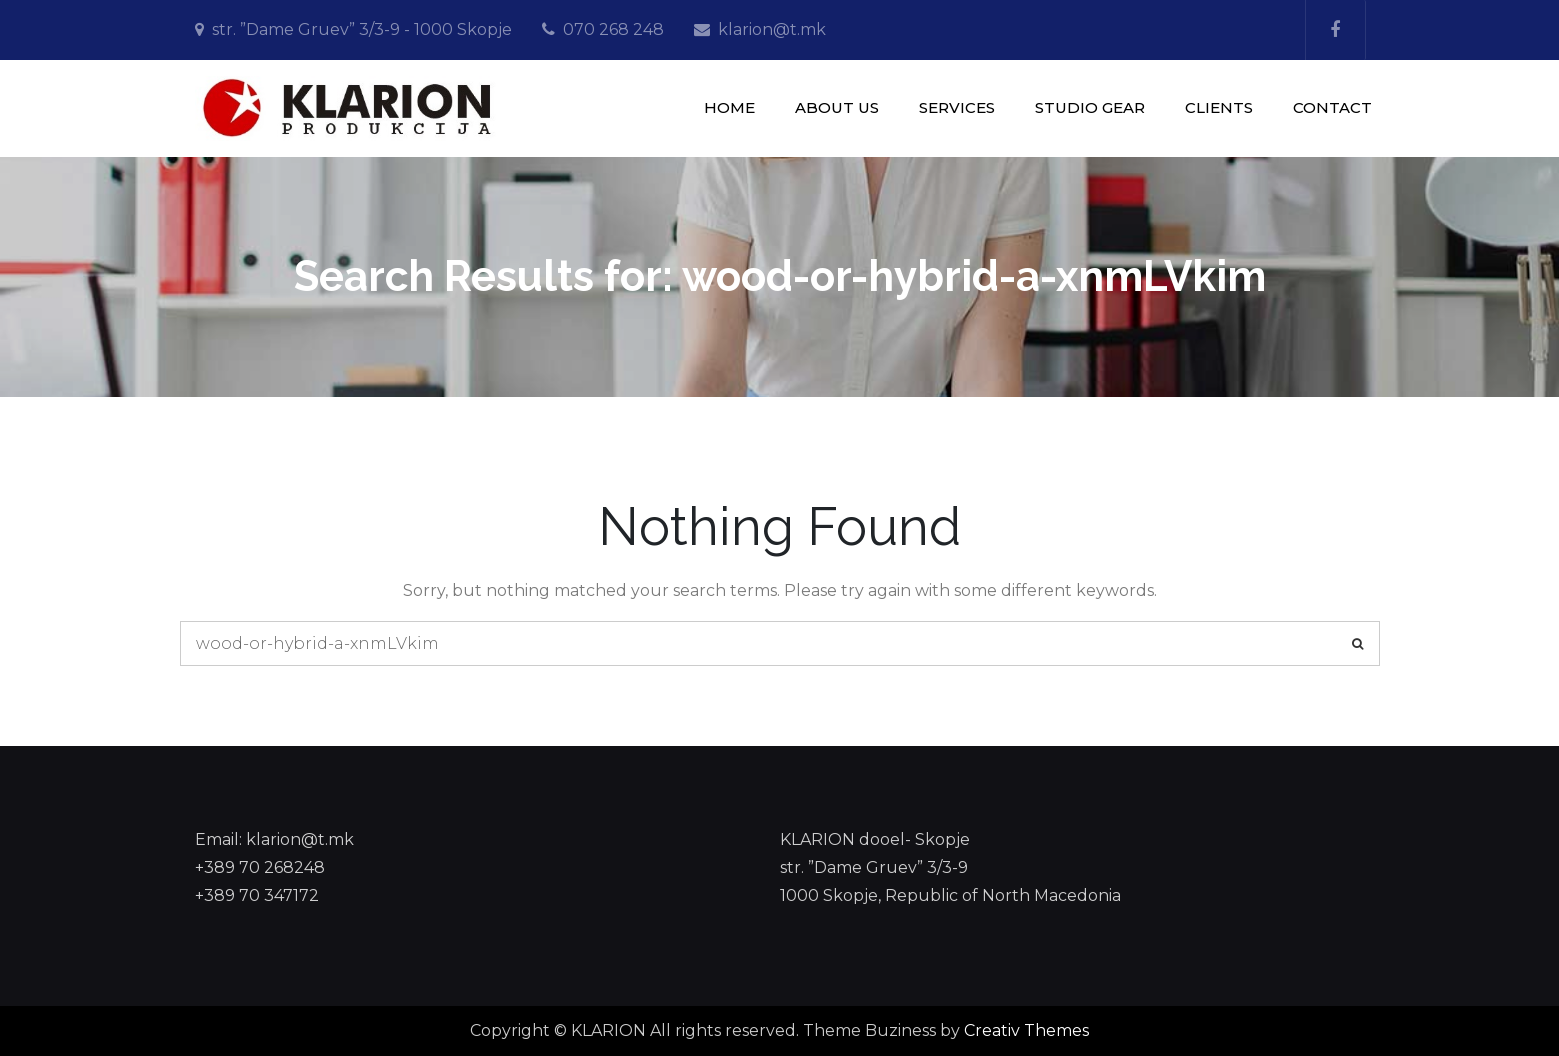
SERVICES (957, 107)
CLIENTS (1219, 107)
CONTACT (1332, 107)
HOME (729, 107)
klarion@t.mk (772, 29)
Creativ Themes (1026, 1030)
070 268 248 (613, 29)
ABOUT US (837, 107)
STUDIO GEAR (1090, 107)
